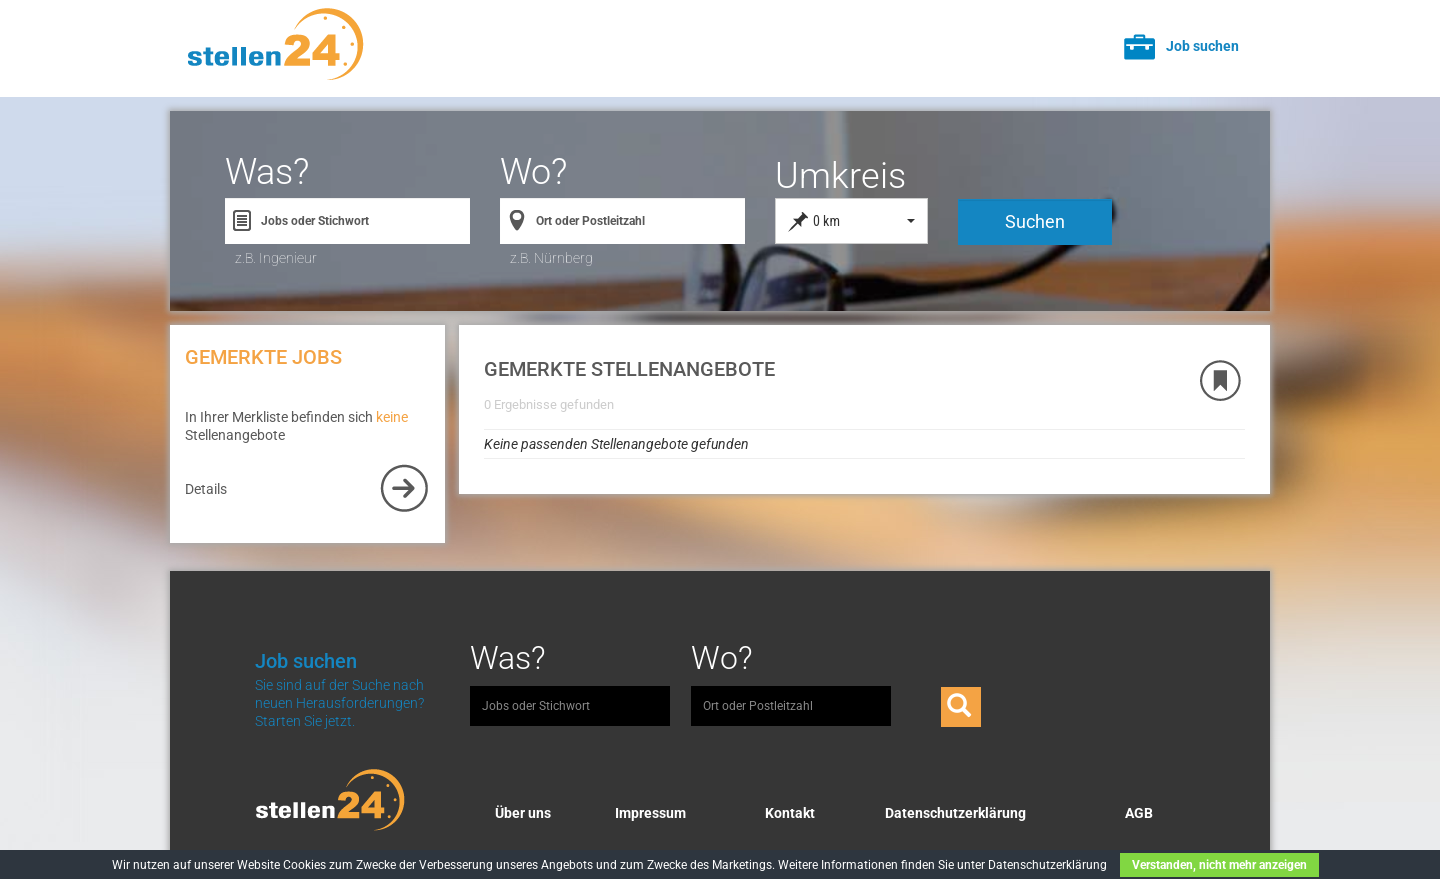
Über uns (523, 813)
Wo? (533, 172)
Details (206, 489)
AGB (1139, 813)
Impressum (650, 813)
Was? (267, 172)
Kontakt (790, 813)
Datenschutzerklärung (955, 813)
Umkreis (840, 176)
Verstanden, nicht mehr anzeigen (1219, 865)
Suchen (1035, 221)
